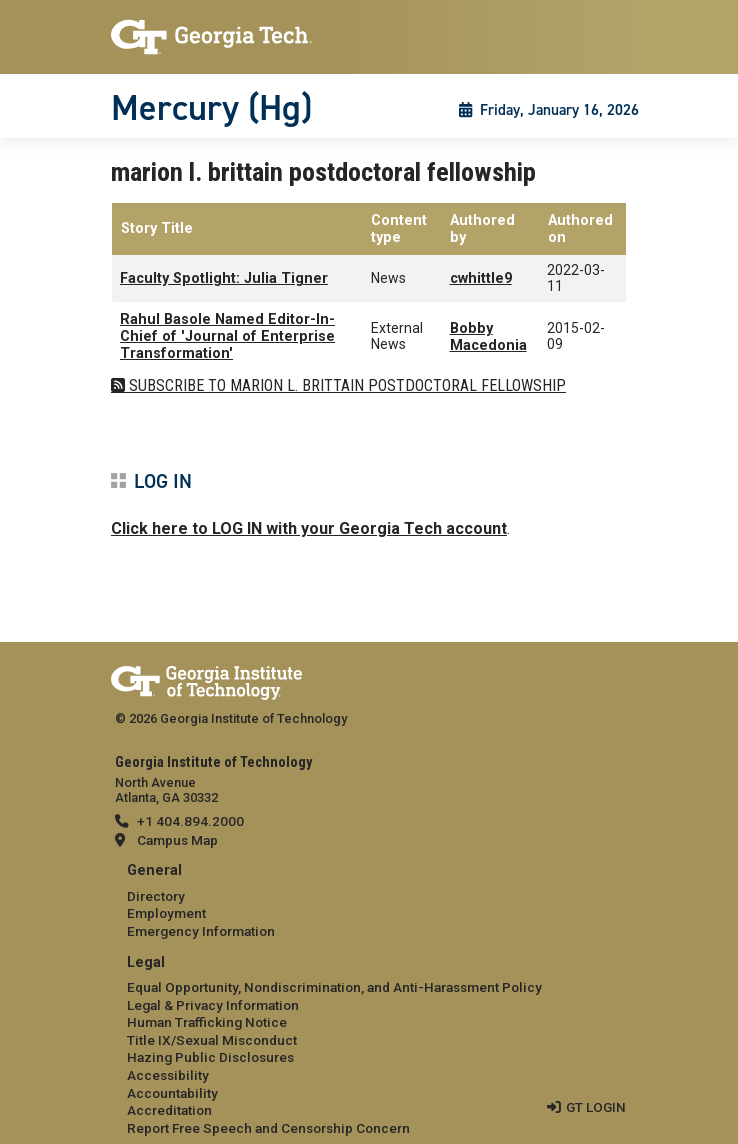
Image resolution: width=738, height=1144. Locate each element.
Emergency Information (201, 931)
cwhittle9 (481, 278)
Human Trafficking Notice (207, 1022)
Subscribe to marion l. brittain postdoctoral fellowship (345, 385)
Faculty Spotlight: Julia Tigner (224, 278)
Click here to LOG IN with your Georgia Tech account (309, 528)
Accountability (172, 1093)
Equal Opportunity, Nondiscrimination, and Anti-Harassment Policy (334, 987)
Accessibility (168, 1075)
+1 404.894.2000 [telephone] (190, 821)
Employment (166, 913)
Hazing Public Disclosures (210, 1057)
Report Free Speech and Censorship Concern (268, 1128)
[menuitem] (369, 901)
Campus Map (177, 840)
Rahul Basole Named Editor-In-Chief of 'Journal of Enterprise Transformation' (227, 337)
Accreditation (169, 1110)
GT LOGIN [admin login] (596, 1107)
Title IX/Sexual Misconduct (212, 1040)
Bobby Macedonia (488, 337)
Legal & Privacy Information (213, 1005)
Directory (156, 896)
